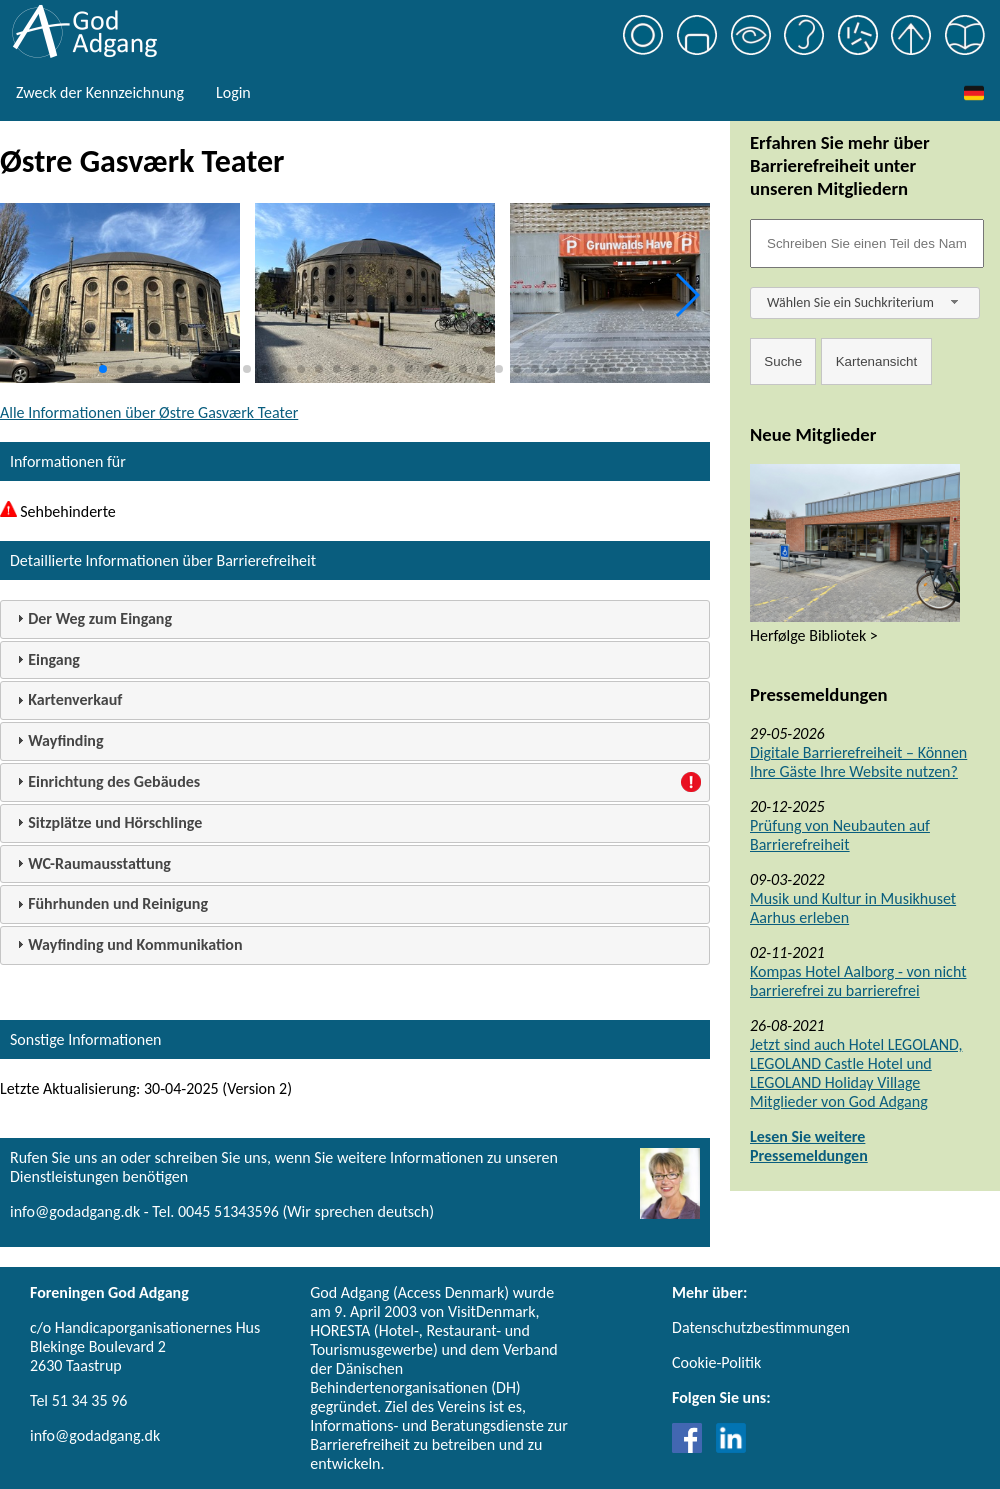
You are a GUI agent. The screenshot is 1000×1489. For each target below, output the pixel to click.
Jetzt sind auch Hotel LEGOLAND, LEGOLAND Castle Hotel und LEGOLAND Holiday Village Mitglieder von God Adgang (856, 1073)
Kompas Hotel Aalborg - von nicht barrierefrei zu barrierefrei (858, 981)
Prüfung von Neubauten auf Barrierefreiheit (840, 835)
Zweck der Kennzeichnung (100, 92)
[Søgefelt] (867, 243)
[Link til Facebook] (692, 1447)
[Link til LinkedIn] (731, 1447)
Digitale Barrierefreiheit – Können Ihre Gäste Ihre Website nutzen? (858, 762)
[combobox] (865, 303)
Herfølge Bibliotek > (814, 635)
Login (233, 92)
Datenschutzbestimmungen (761, 1327)
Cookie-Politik (716, 1362)
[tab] (355, 619)
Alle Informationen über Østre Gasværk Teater (149, 412)
